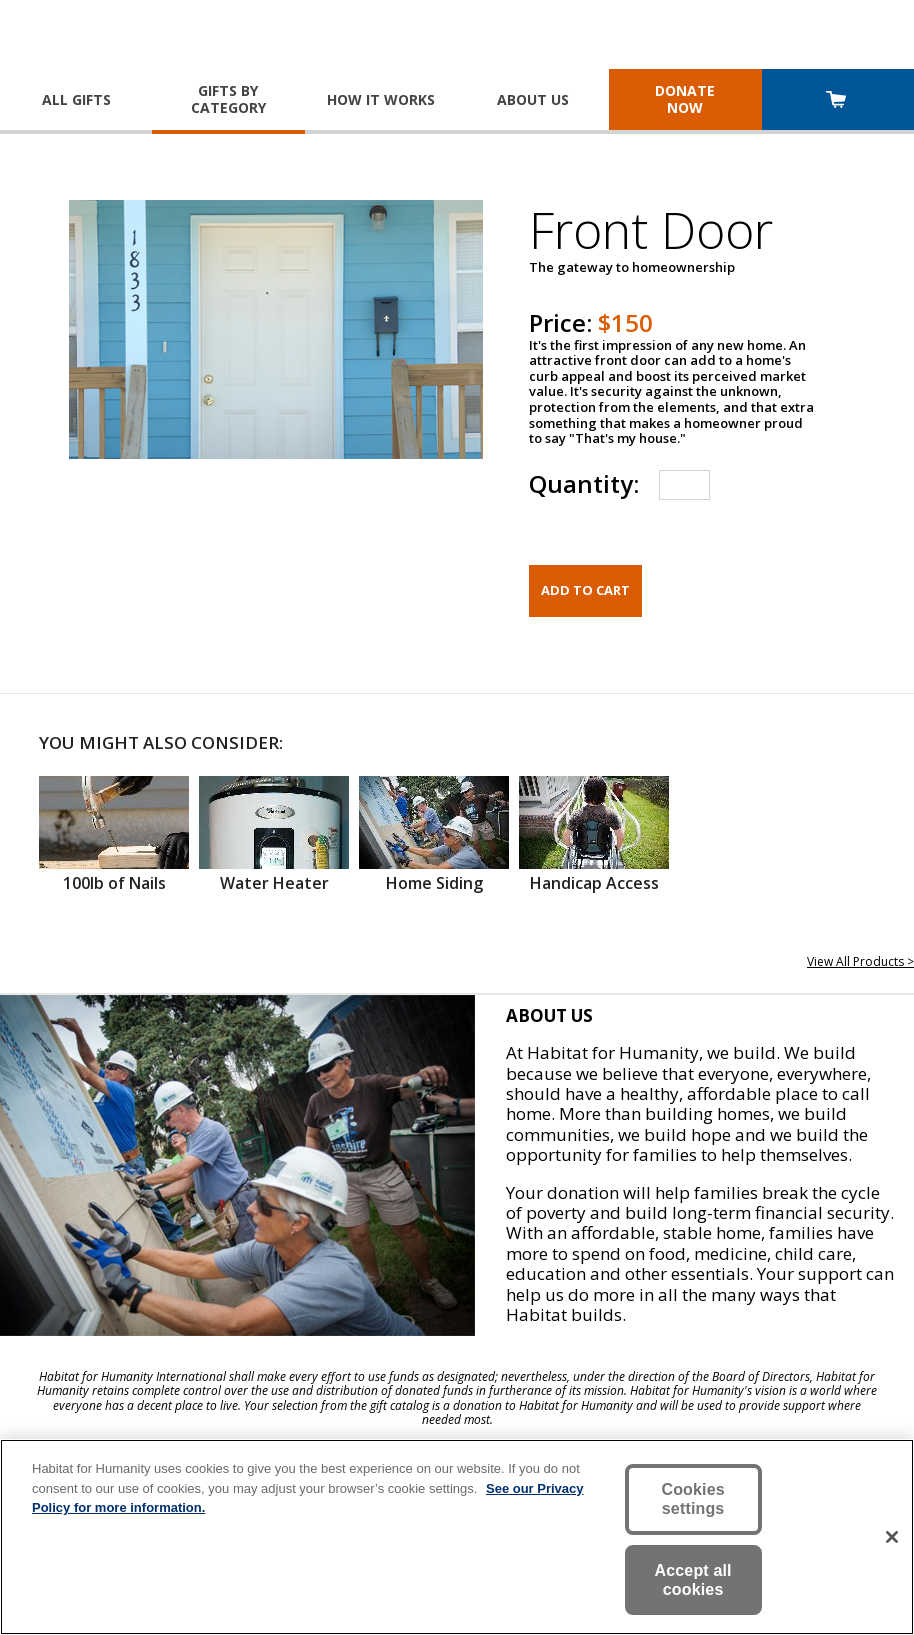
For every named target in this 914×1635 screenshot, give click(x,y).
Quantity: (584, 483)
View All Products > (860, 961)
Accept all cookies (693, 1580)
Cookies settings (692, 1499)
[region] (457, 1537)
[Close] (892, 1537)
